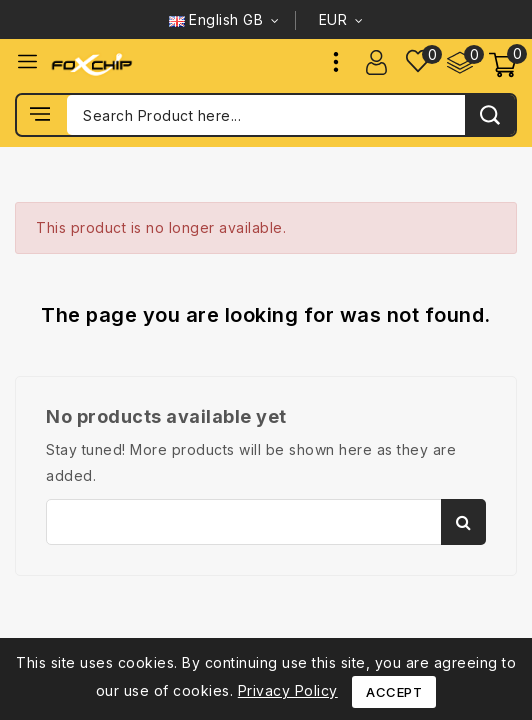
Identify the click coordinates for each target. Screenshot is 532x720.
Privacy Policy (288, 690)
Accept (394, 692)
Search (463, 522)
